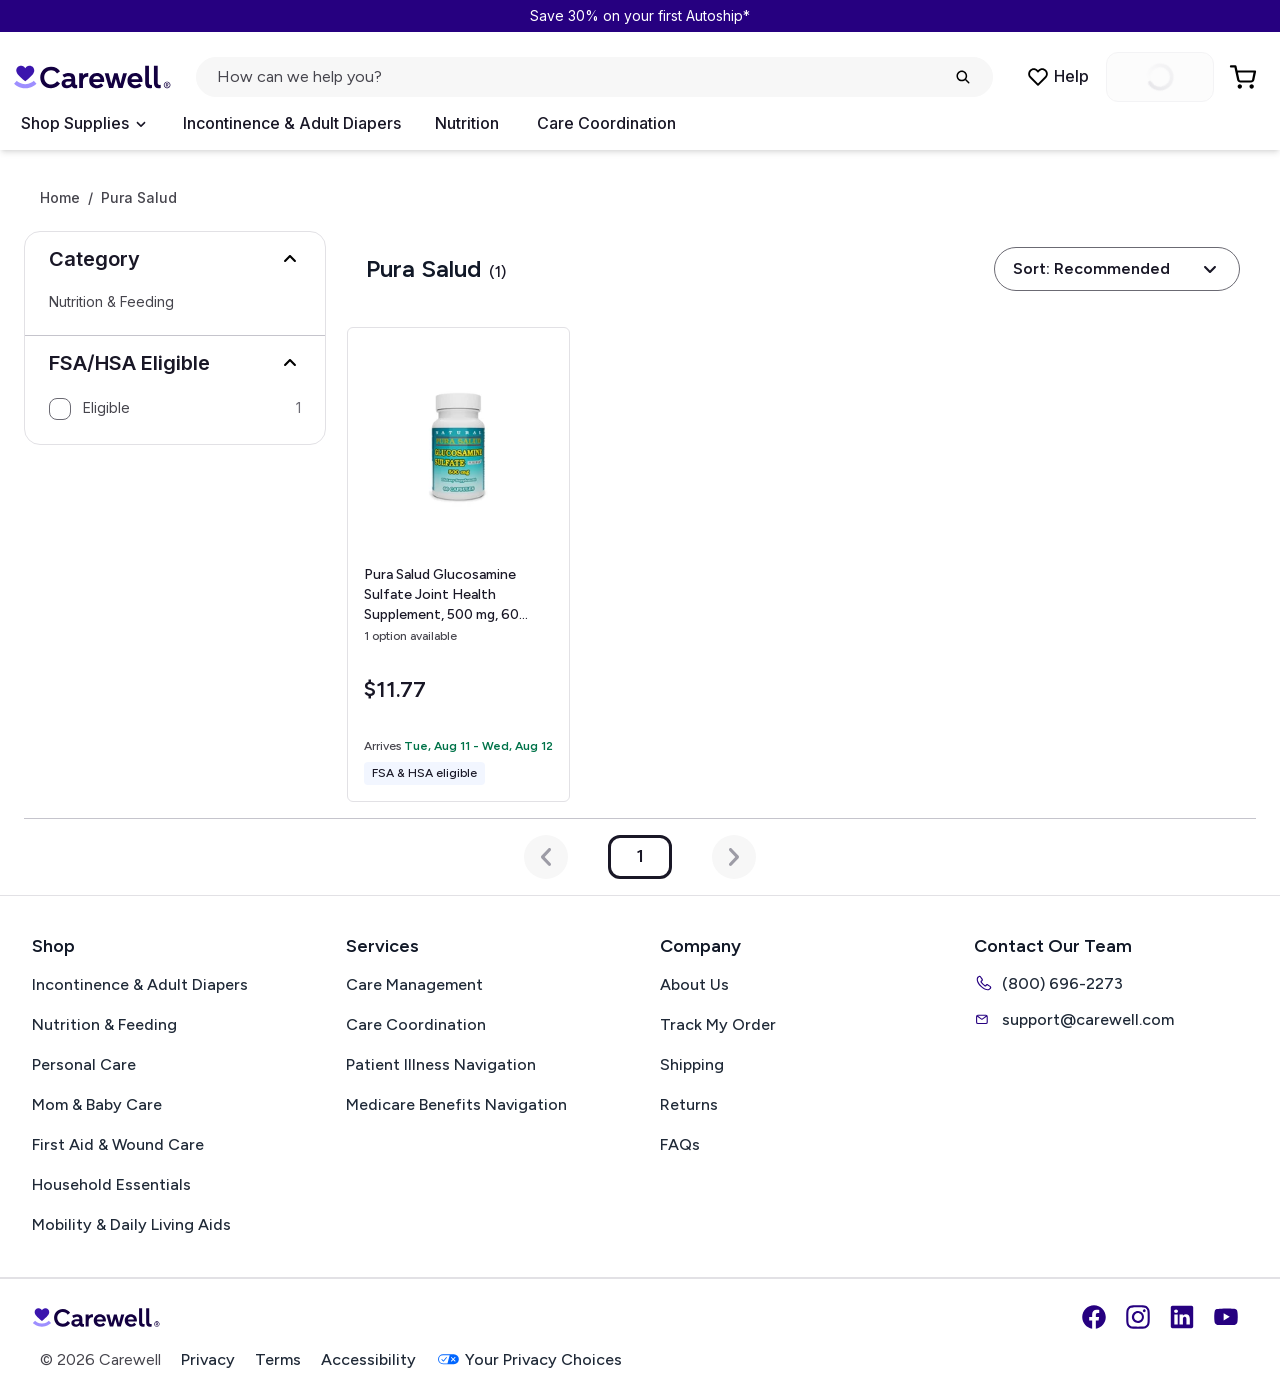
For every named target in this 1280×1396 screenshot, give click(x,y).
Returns (689, 1104)
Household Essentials (111, 1184)
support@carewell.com (1074, 1019)
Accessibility (368, 1359)
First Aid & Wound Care (118, 1144)
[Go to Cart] (1245, 77)
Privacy (208, 1359)
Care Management (414, 984)
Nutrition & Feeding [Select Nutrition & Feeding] (111, 302)
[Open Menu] (83, 124)
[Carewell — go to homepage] (92, 77)
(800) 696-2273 (1048, 983)
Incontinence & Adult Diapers (292, 123)
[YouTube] (1226, 1317)
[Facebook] (1094, 1317)
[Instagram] (1138, 1317)
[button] (175, 259)
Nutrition (467, 123)
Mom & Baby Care (97, 1104)
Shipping (692, 1064)
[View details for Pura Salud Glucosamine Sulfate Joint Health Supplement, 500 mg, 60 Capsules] (458, 564)
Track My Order (718, 1024)
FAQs (680, 1144)
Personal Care (84, 1064)
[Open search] (594, 77)
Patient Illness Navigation (441, 1064)
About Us (694, 984)
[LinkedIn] (1182, 1317)
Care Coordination (606, 123)
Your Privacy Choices (529, 1359)
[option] (175, 409)
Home (60, 198)
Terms (278, 1359)
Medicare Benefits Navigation (456, 1104)
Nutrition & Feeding (104, 1024)
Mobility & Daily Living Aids (131, 1224)
